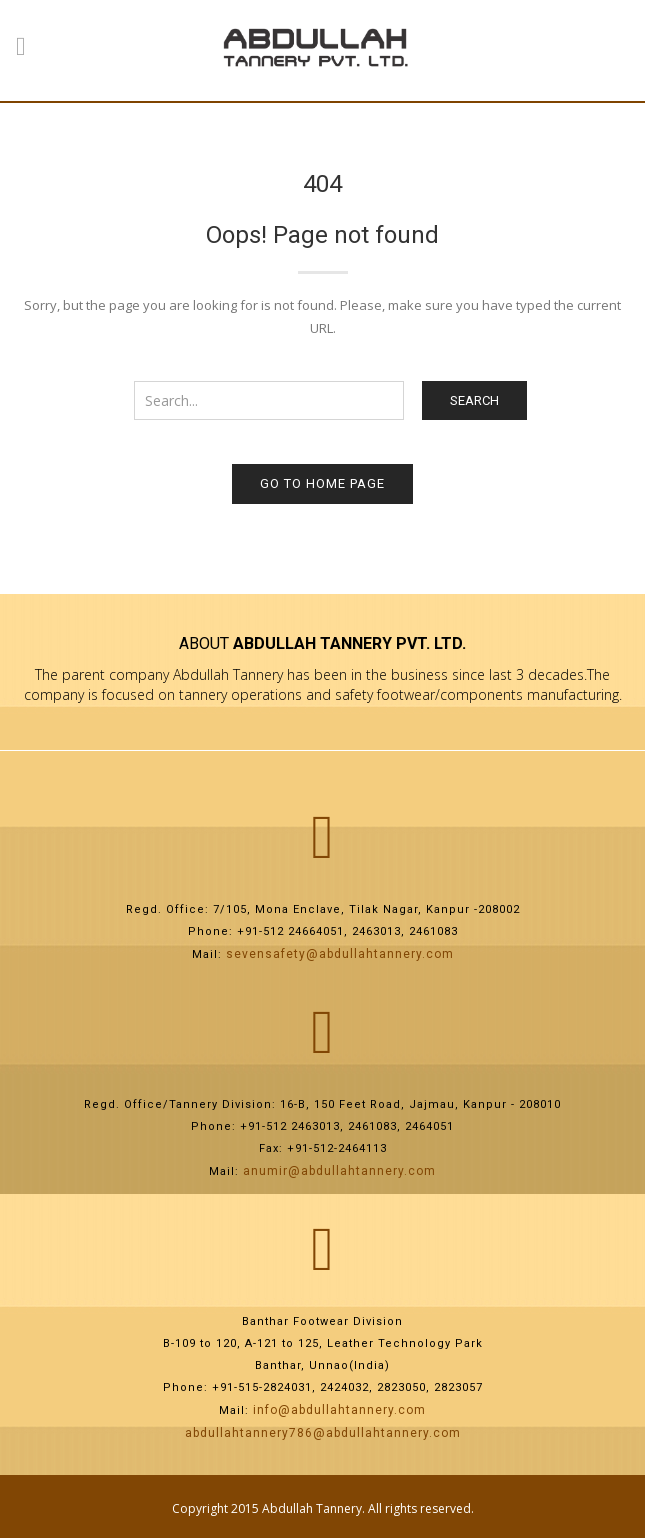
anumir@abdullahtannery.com (339, 1171)
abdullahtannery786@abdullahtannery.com (323, 1433)
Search (474, 400)
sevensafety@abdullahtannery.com (340, 954)
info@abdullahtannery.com (339, 1410)
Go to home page (322, 483)
